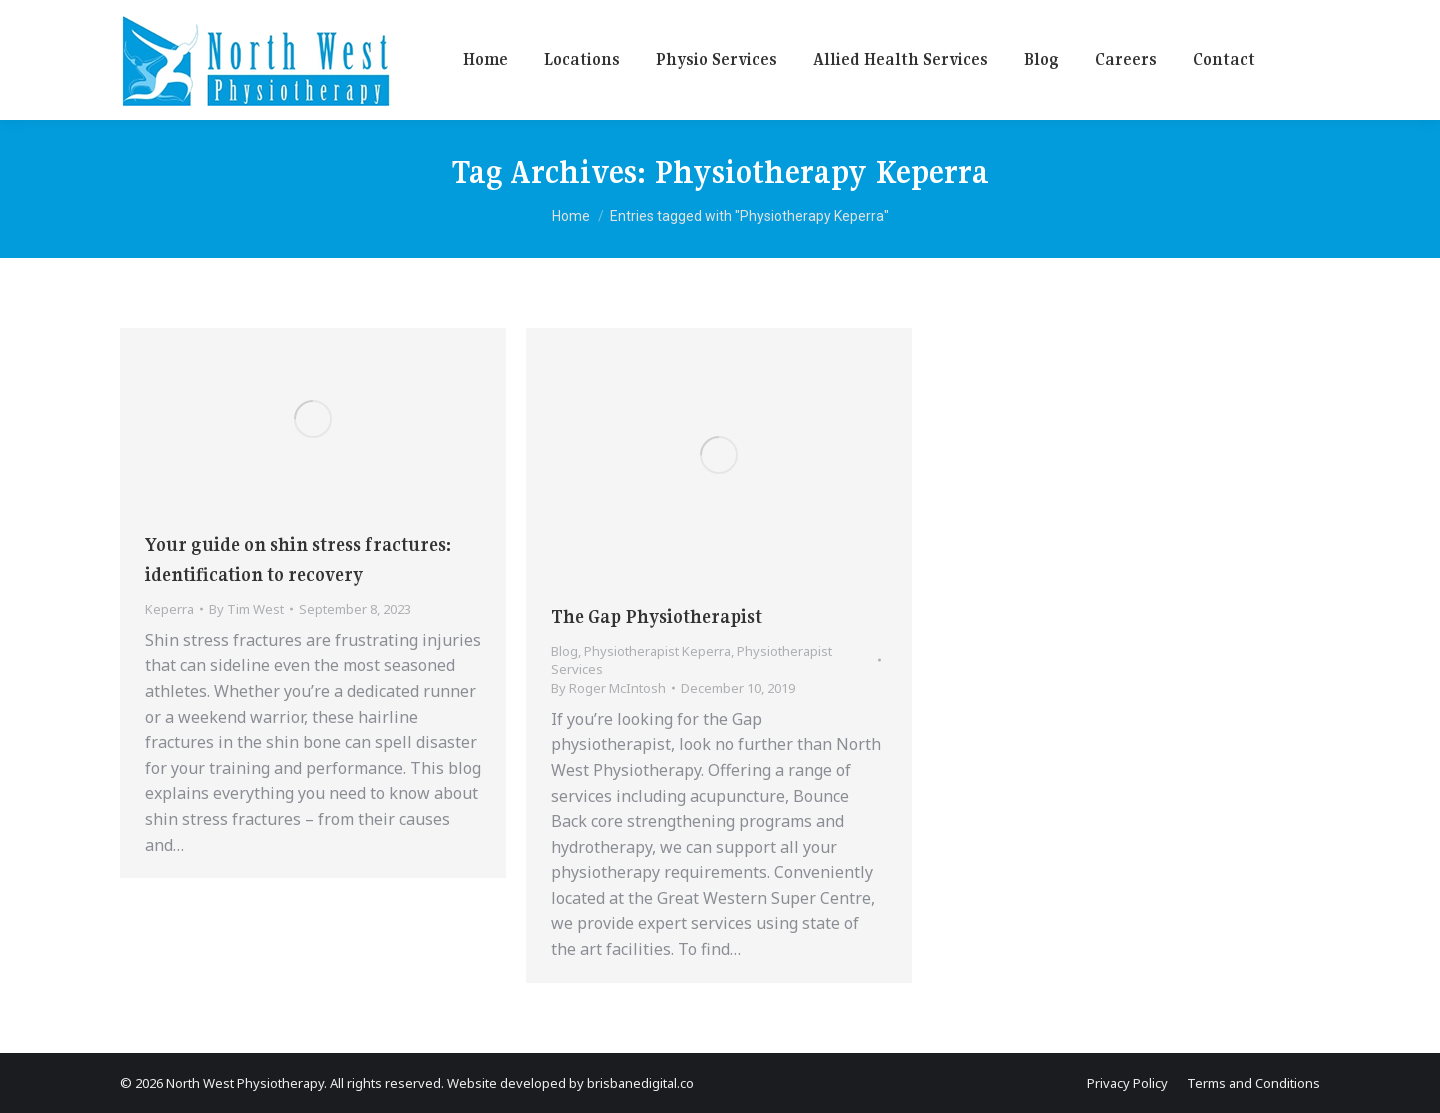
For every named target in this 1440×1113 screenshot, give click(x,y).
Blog (564, 651)
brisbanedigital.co (640, 1083)
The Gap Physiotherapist (656, 616)
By (246, 609)
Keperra (169, 609)
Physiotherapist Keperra (657, 651)
